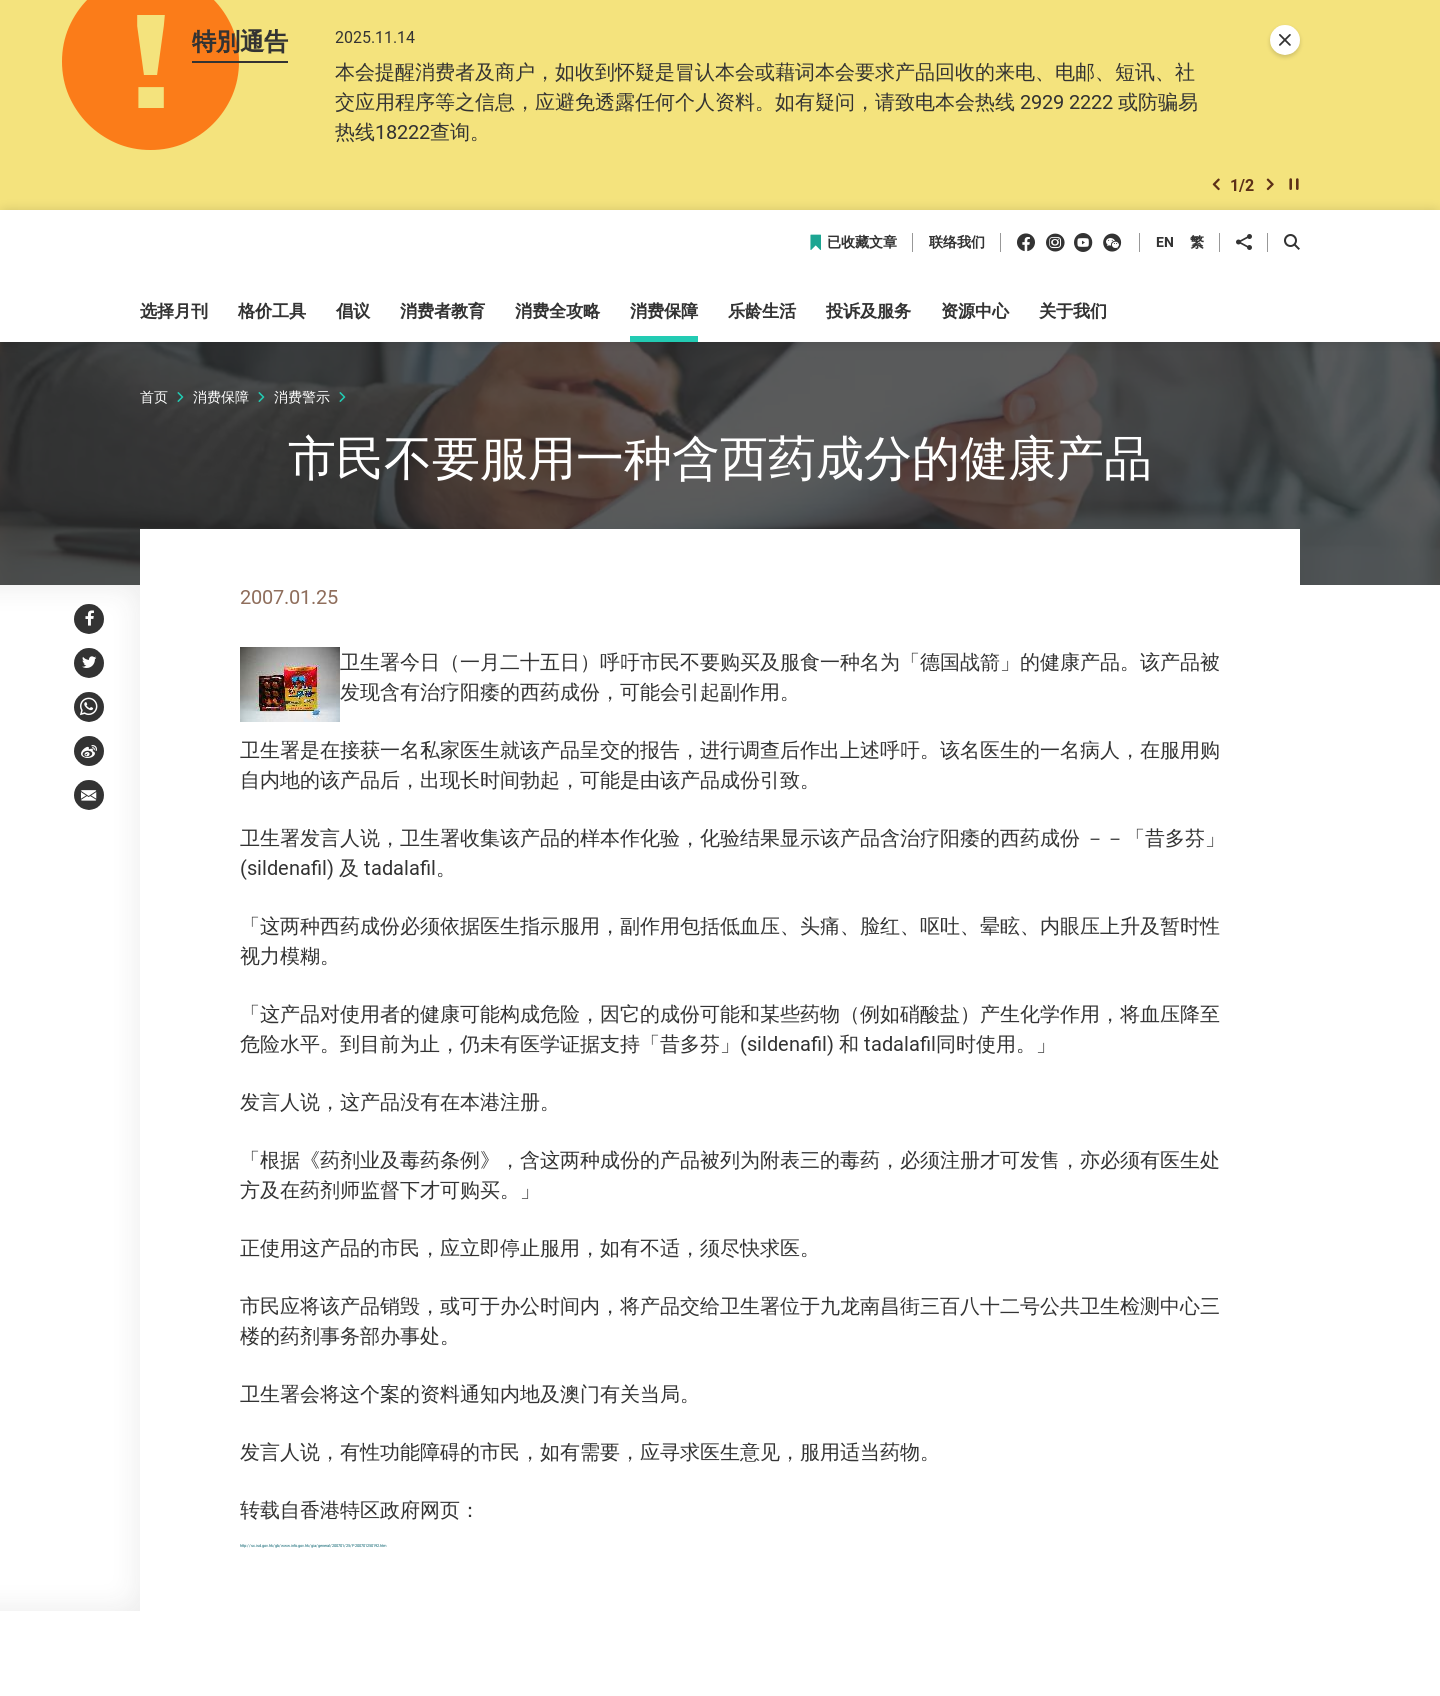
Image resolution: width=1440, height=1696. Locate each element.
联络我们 (957, 254)
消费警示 (302, 407)
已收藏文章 (852, 254)
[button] (1216, 193)
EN (1165, 253)
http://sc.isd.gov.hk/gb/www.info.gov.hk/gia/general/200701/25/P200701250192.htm (619, 1551)
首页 (154, 407)
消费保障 (221, 407)
